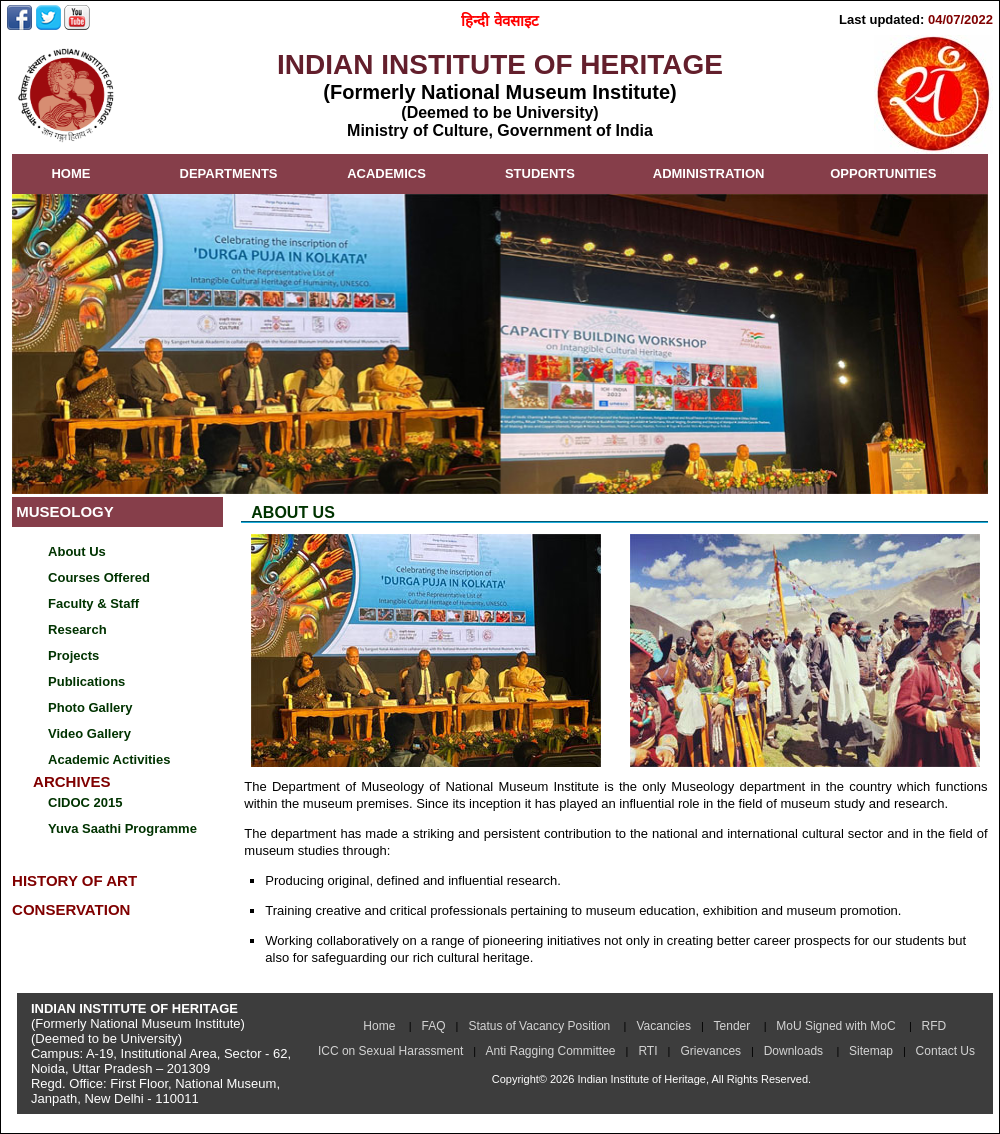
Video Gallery (89, 733)
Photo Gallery (90, 707)
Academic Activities (109, 759)
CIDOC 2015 (85, 802)
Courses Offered (99, 577)
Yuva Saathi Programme (122, 828)
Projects (73, 655)
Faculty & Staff (93, 603)
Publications (86, 681)
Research (77, 629)
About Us (77, 551)
